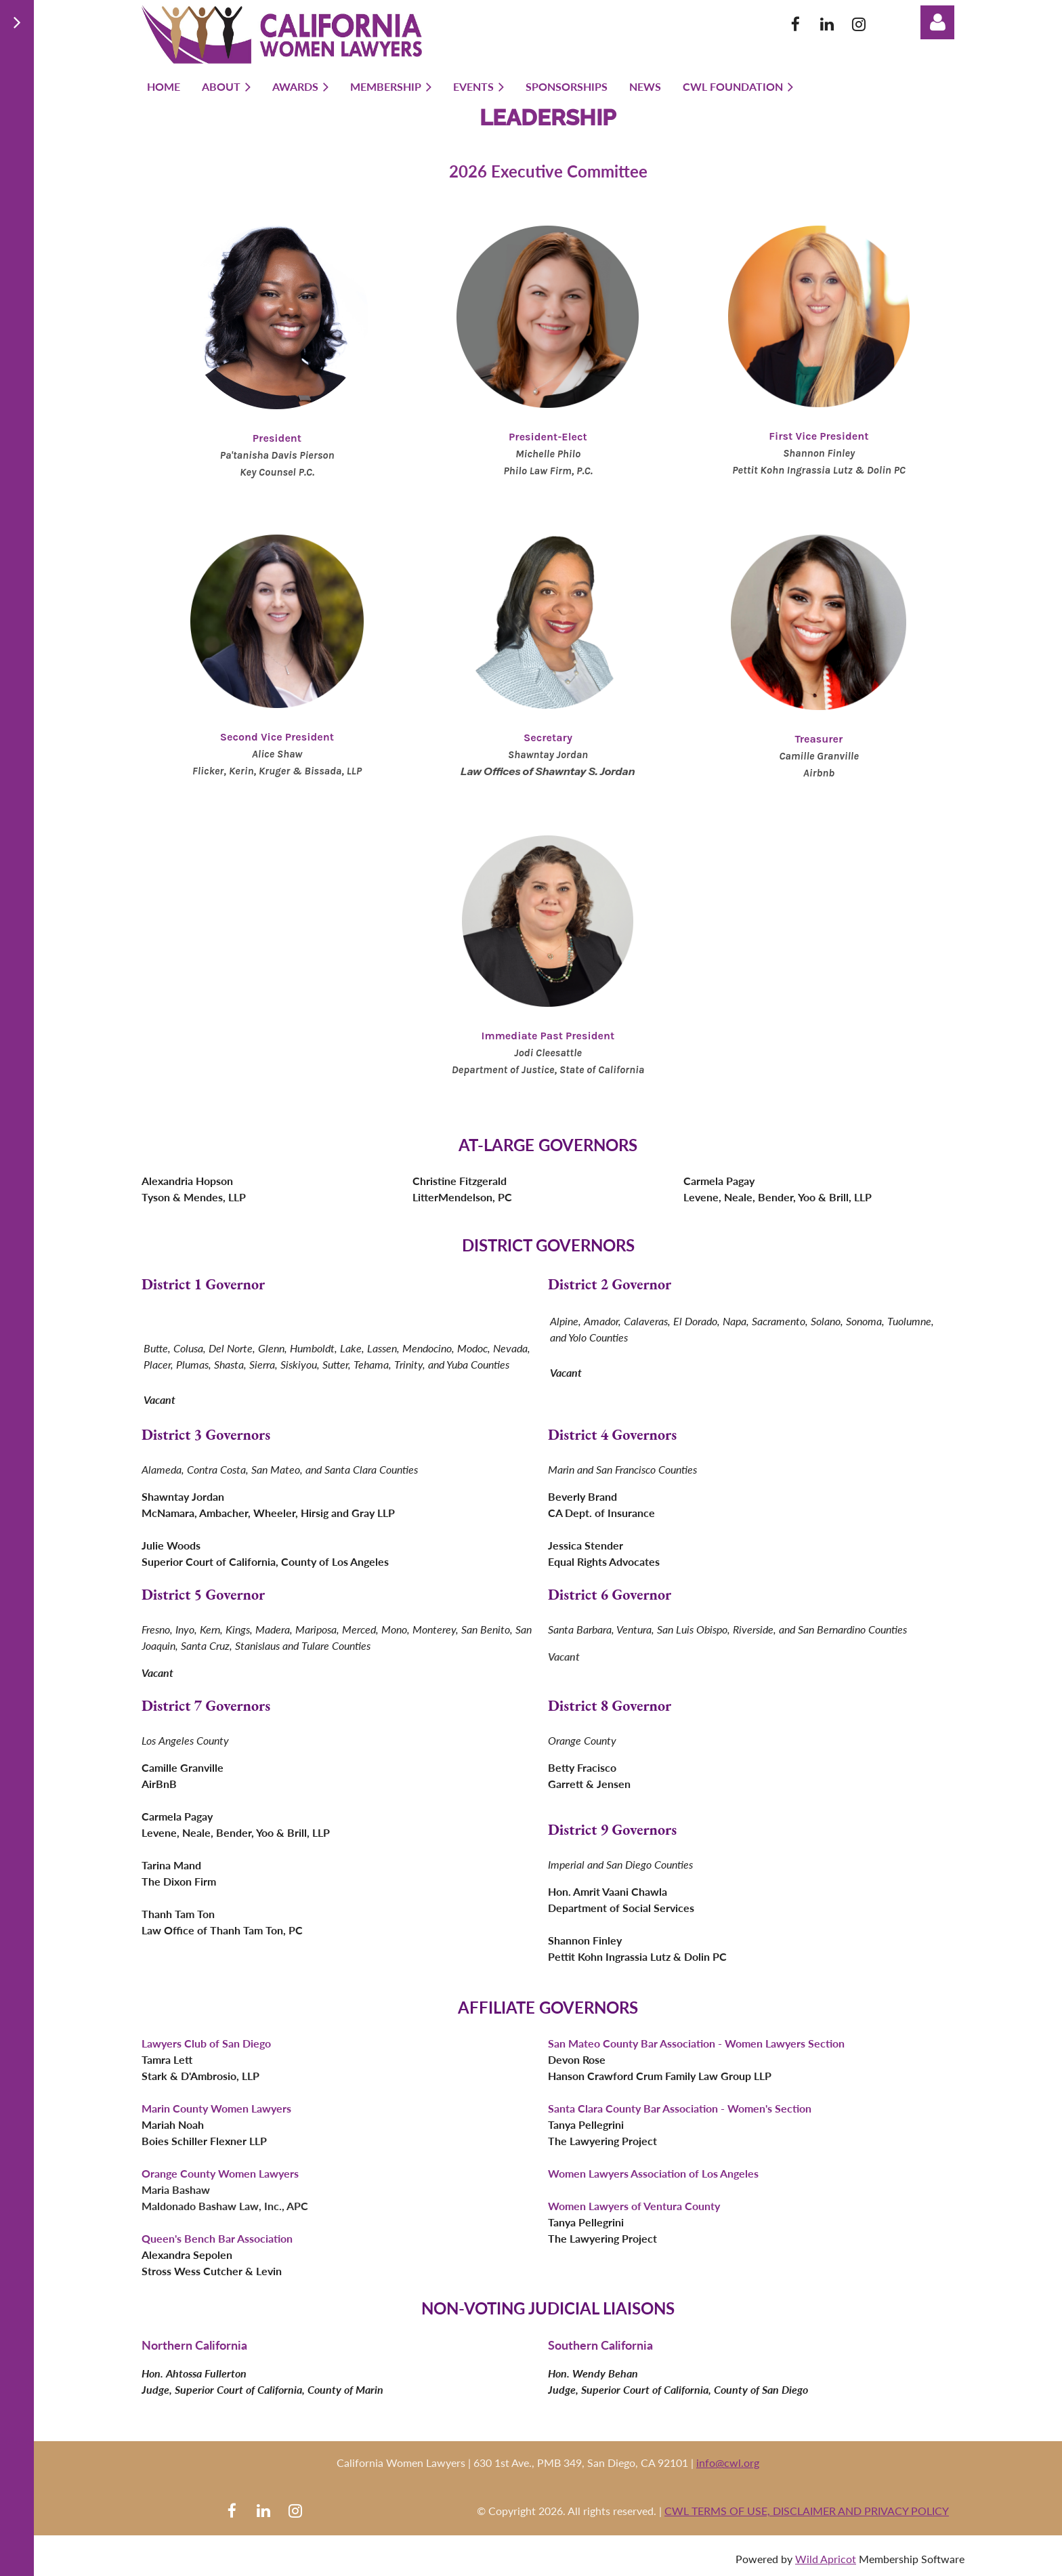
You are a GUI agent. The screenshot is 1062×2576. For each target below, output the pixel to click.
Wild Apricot (825, 2558)
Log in (937, 22)
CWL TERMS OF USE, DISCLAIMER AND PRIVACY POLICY (806, 2510)
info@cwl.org (727, 2462)
